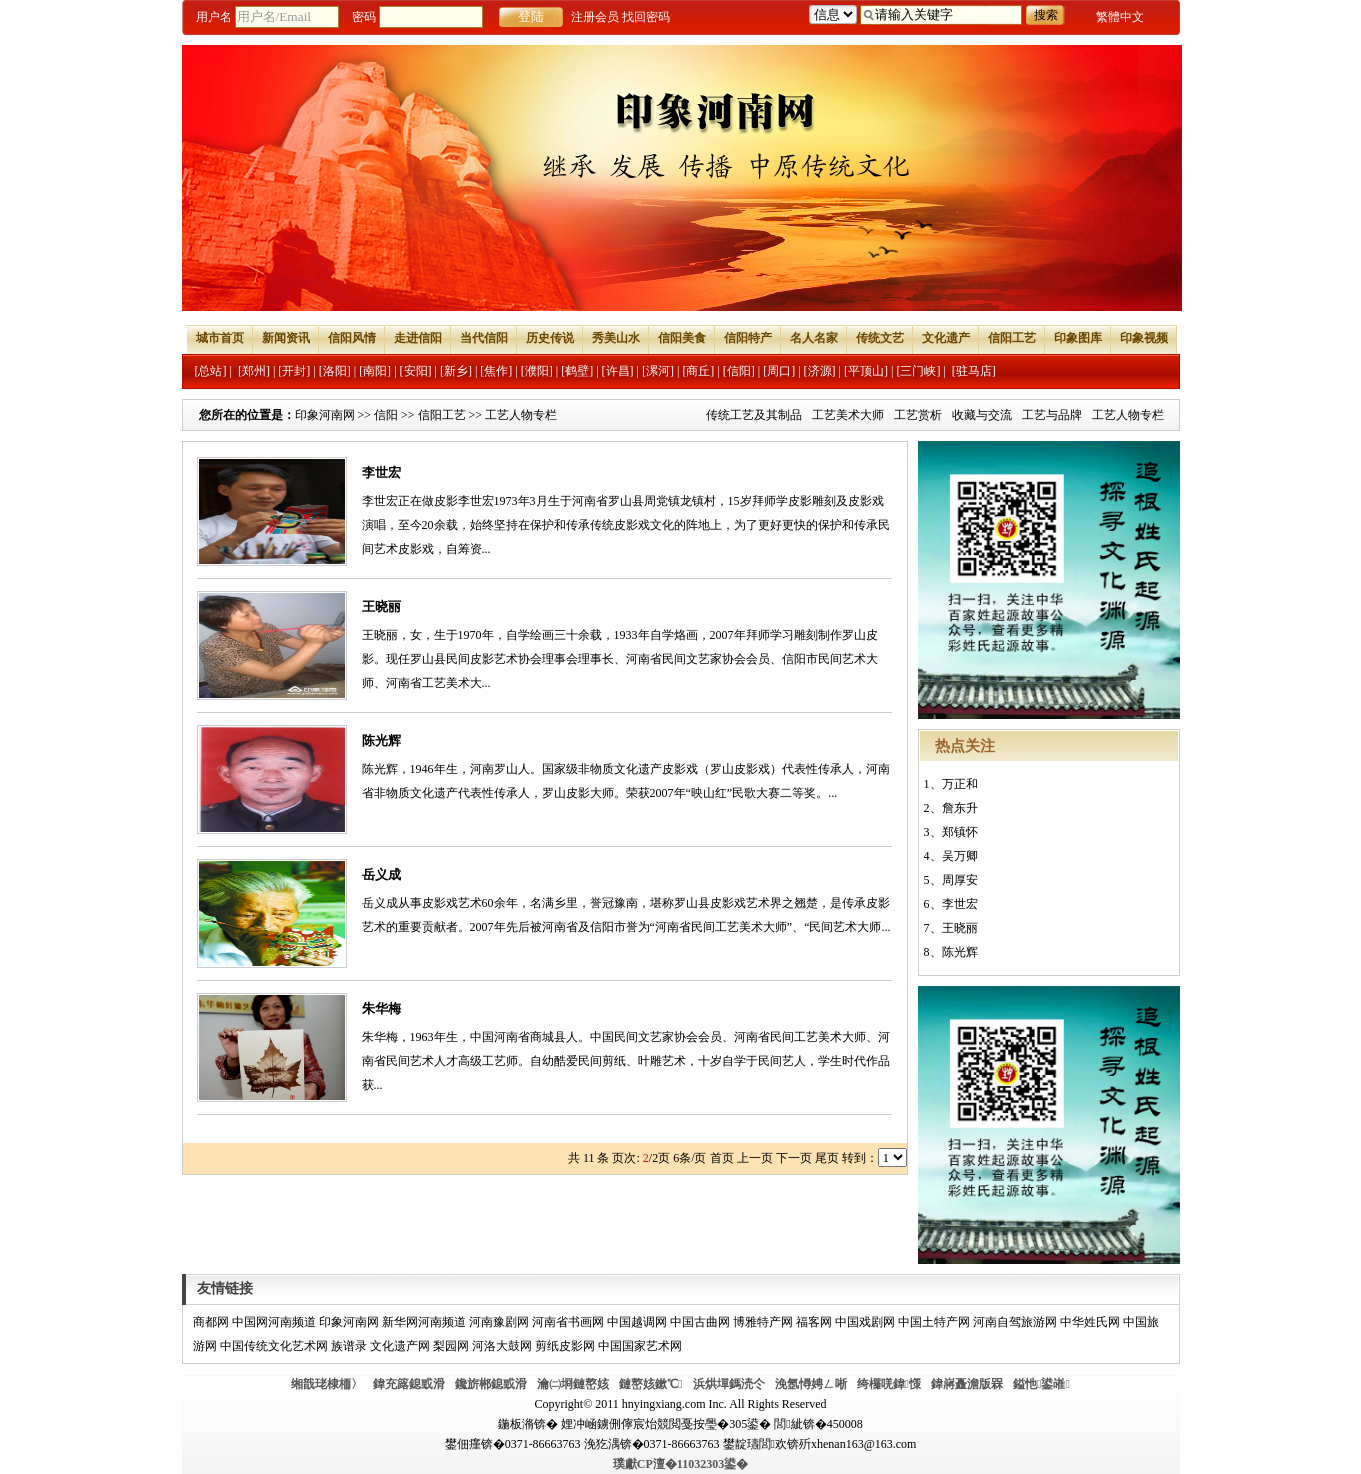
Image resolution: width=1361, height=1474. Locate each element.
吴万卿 (960, 856)
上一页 (755, 1158)
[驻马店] (974, 371)
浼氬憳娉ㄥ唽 (811, 1384)
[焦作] (496, 371)
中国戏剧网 (865, 1322)
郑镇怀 (960, 832)
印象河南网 (325, 415)
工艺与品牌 (1052, 415)
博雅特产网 (763, 1322)
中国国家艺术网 (640, 1346)
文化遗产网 (400, 1346)
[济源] (820, 371)
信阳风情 (352, 338)
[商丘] (698, 371)
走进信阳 (418, 338)
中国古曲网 (700, 1322)
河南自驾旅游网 (1015, 1322)
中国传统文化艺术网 (274, 1346)
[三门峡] (918, 371)
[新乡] (456, 371)
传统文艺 (880, 338)
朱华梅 (381, 1008)
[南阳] (375, 371)
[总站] (211, 371)
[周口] (779, 371)
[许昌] (618, 371)
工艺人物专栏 (1128, 415)
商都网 (211, 1322)
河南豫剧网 (499, 1322)
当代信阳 (484, 338)
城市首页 (220, 338)
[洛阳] (335, 371)
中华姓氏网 (1090, 1322)
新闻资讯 (286, 338)
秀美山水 (616, 338)
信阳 (386, 415)
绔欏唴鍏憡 (889, 1384)
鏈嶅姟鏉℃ (650, 1384)
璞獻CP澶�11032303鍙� (680, 1464)
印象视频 (1144, 338)
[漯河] (658, 371)
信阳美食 (682, 338)
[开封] (294, 371)
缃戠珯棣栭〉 (327, 1384)
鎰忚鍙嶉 (1041, 1384)
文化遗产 (946, 338)
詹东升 (960, 808)
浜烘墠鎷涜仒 (729, 1384)
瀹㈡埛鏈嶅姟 (573, 1384)
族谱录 (349, 1346)
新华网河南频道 (424, 1322)
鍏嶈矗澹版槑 (967, 1384)
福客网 (814, 1322)
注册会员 (595, 17)
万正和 (960, 784)
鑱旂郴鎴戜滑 (491, 1384)
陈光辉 (381, 740)
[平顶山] (866, 371)
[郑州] (254, 371)
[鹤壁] (577, 371)
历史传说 (550, 338)
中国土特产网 (934, 1322)
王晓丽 (381, 606)
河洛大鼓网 (502, 1346)
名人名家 (814, 338)
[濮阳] (537, 371)
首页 (722, 1158)
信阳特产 (748, 338)
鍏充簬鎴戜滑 (409, 1384)
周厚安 (960, 880)
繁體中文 (1120, 17)
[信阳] (739, 371)
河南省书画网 (568, 1322)
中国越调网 (637, 1322)
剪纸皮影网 (565, 1346)
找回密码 (646, 17)
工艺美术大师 (848, 415)
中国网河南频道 (274, 1322)
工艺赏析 (918, 415)
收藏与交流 (982, 415)
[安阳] (416, 371)
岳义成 (381, 874)
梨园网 (451, 1346)
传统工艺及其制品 (754, 415)
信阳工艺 (1012, 338)
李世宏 (381, 472)
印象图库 (1078, 338)
